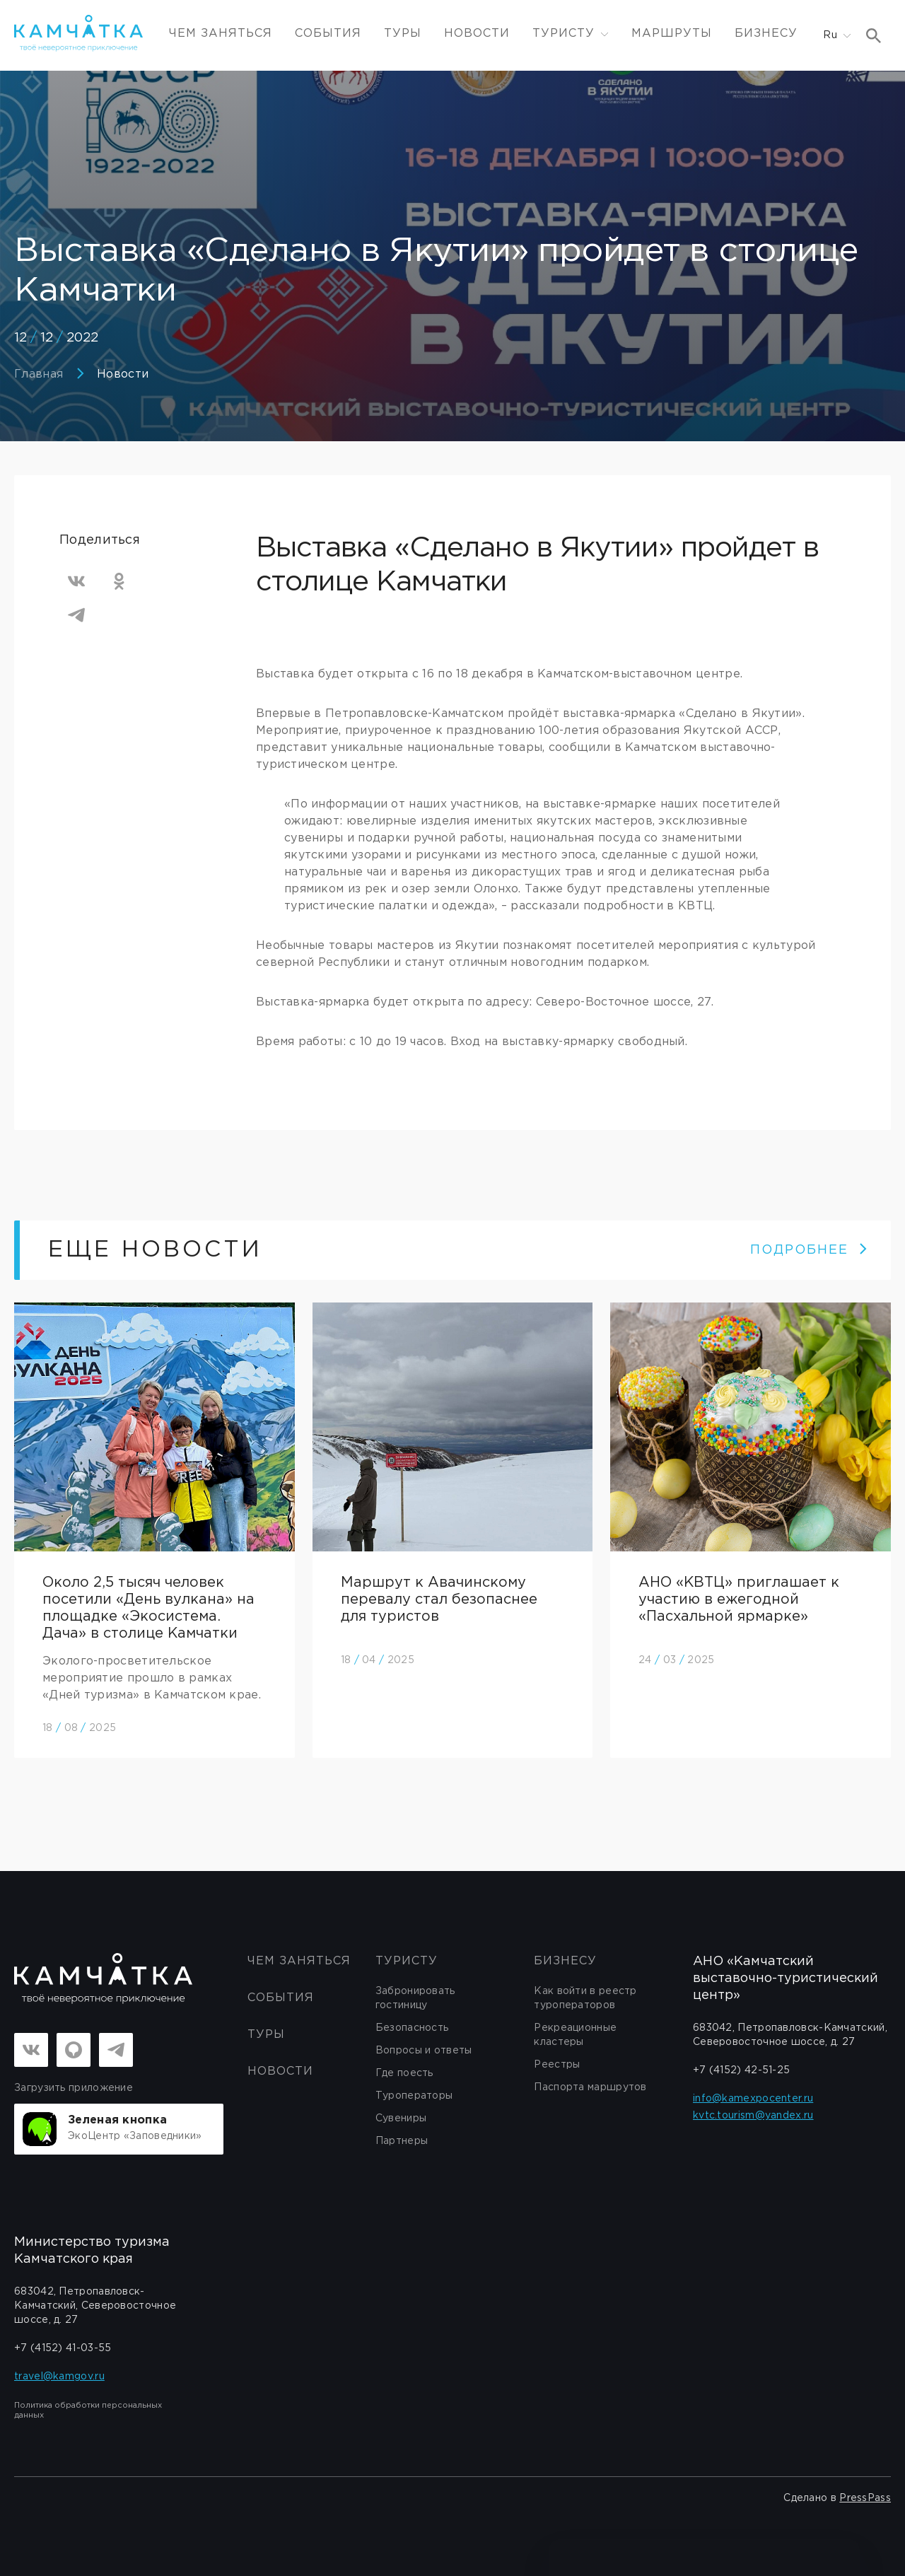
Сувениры (400, 2118)
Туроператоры (414, 2096)
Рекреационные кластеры (575, 2035)
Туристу (406, 1961)
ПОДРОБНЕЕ (809, 1250)
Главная (38, 374)
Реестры (557, 2065)
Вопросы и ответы (423, 2050)
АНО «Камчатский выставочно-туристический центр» (785, 1978)
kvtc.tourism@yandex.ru (753, 2115)
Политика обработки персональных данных (88, 2410)
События (328, 33)
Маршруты (671, 33)
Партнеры (401, 2141)
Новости (477, 33)
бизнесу (565, 1961)
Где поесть (404, 2073)
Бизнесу (766, 33)
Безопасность (412, 2028)
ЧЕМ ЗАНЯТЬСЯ (220, 33)
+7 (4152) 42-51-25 (741, 2070)
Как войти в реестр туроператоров (585, 1998)
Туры (402, 33)
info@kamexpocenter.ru (753, 2098)
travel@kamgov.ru (59, 2376)
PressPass (865, 2498)
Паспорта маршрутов (590, 2087)
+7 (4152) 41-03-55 (62, 2348)
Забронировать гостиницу (415, 1998)
